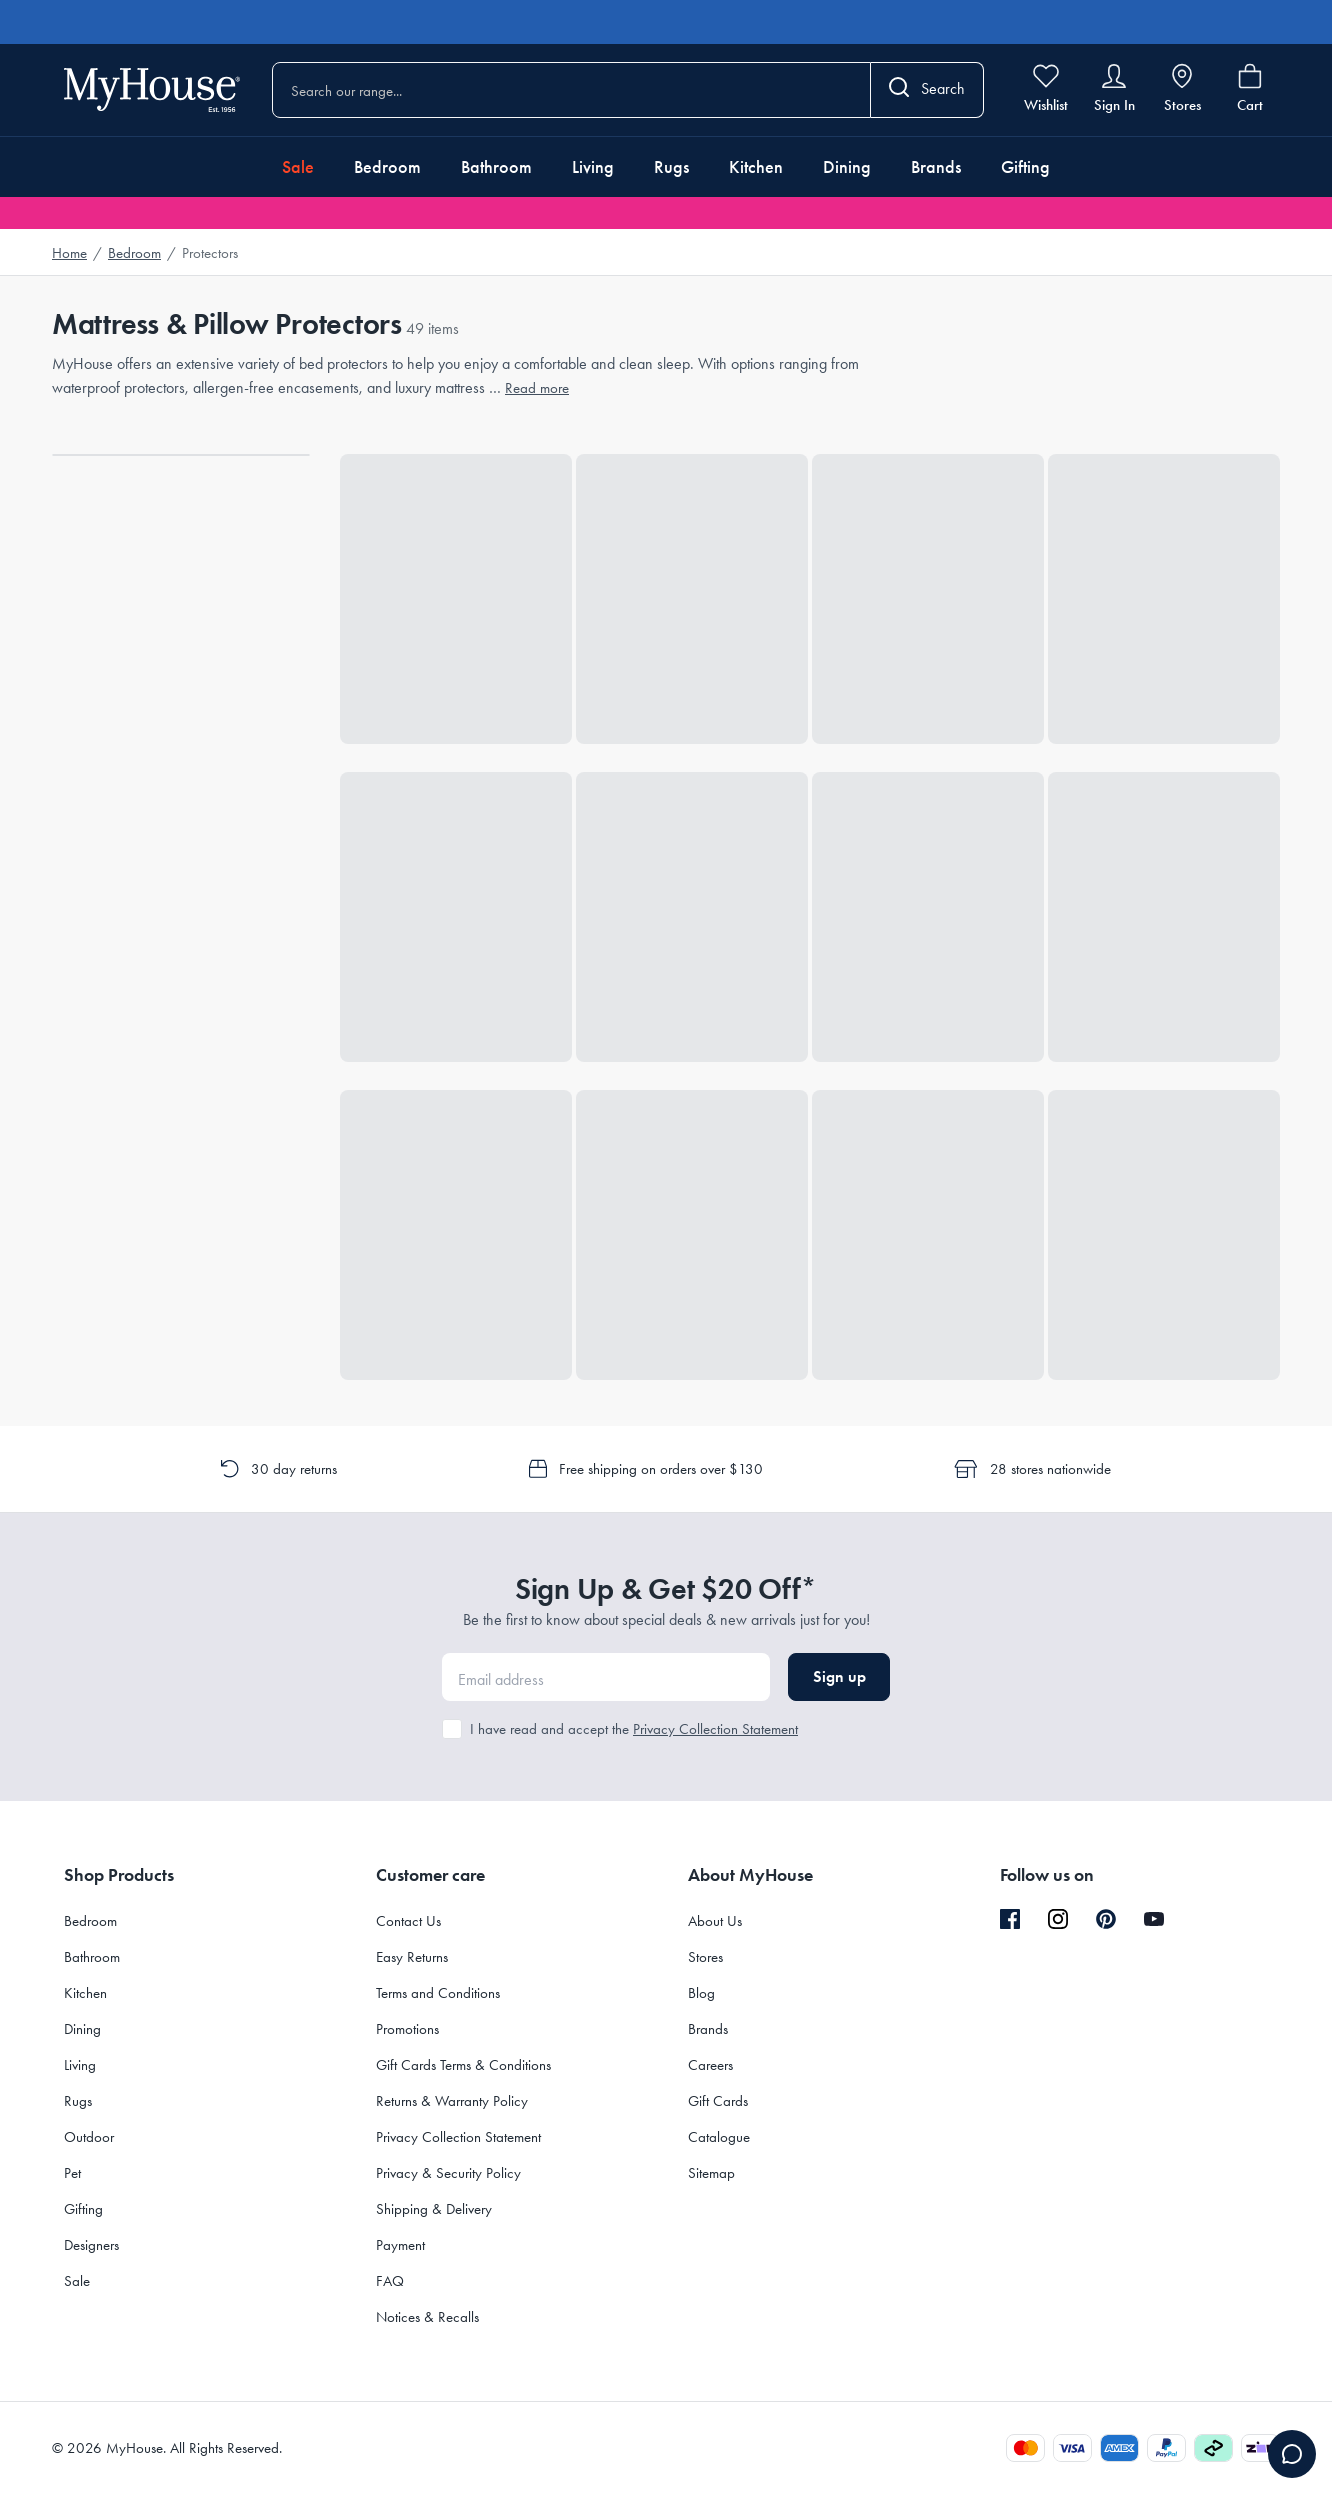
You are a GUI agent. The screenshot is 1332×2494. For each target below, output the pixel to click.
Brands (936, 167)
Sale (298, 167)
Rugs (671, 167)
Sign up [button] (839, 1676)
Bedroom (387, 167)
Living (593, 167)
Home (69, 253)
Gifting (1025, 167)
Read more (537, 388)
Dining (847, 167)
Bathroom (496, 167)
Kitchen (756, 167)
